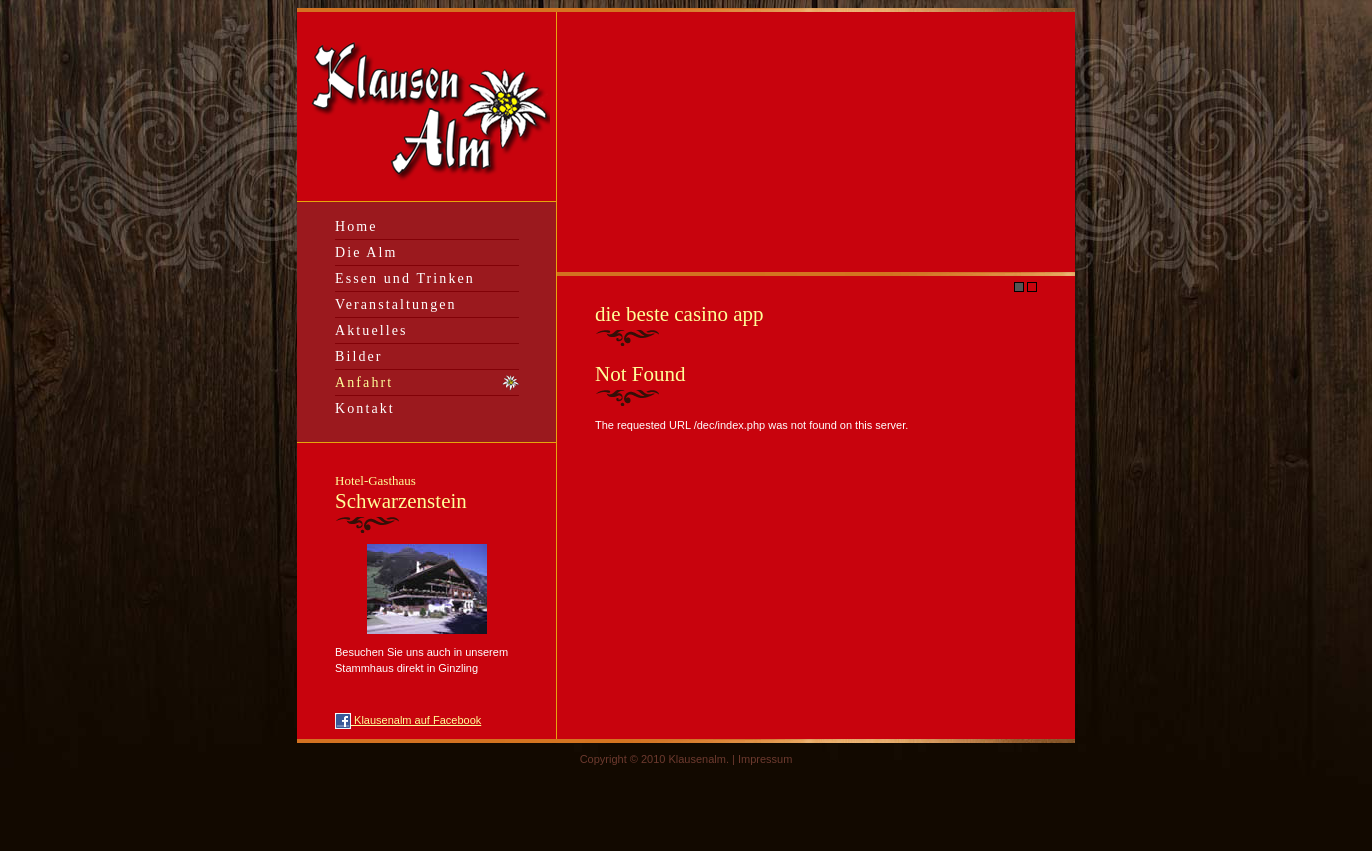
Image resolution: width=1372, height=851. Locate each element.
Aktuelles (371, 330)
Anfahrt (364, 382)
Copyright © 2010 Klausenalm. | (659, 759)
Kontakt (365, 408)
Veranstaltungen (396, 304)
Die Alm (366, 252)
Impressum (765, 759)
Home (356, 226)
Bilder (359, 356)
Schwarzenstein (401, 493)
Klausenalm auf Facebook (408, 720)
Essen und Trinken (405, 278)
